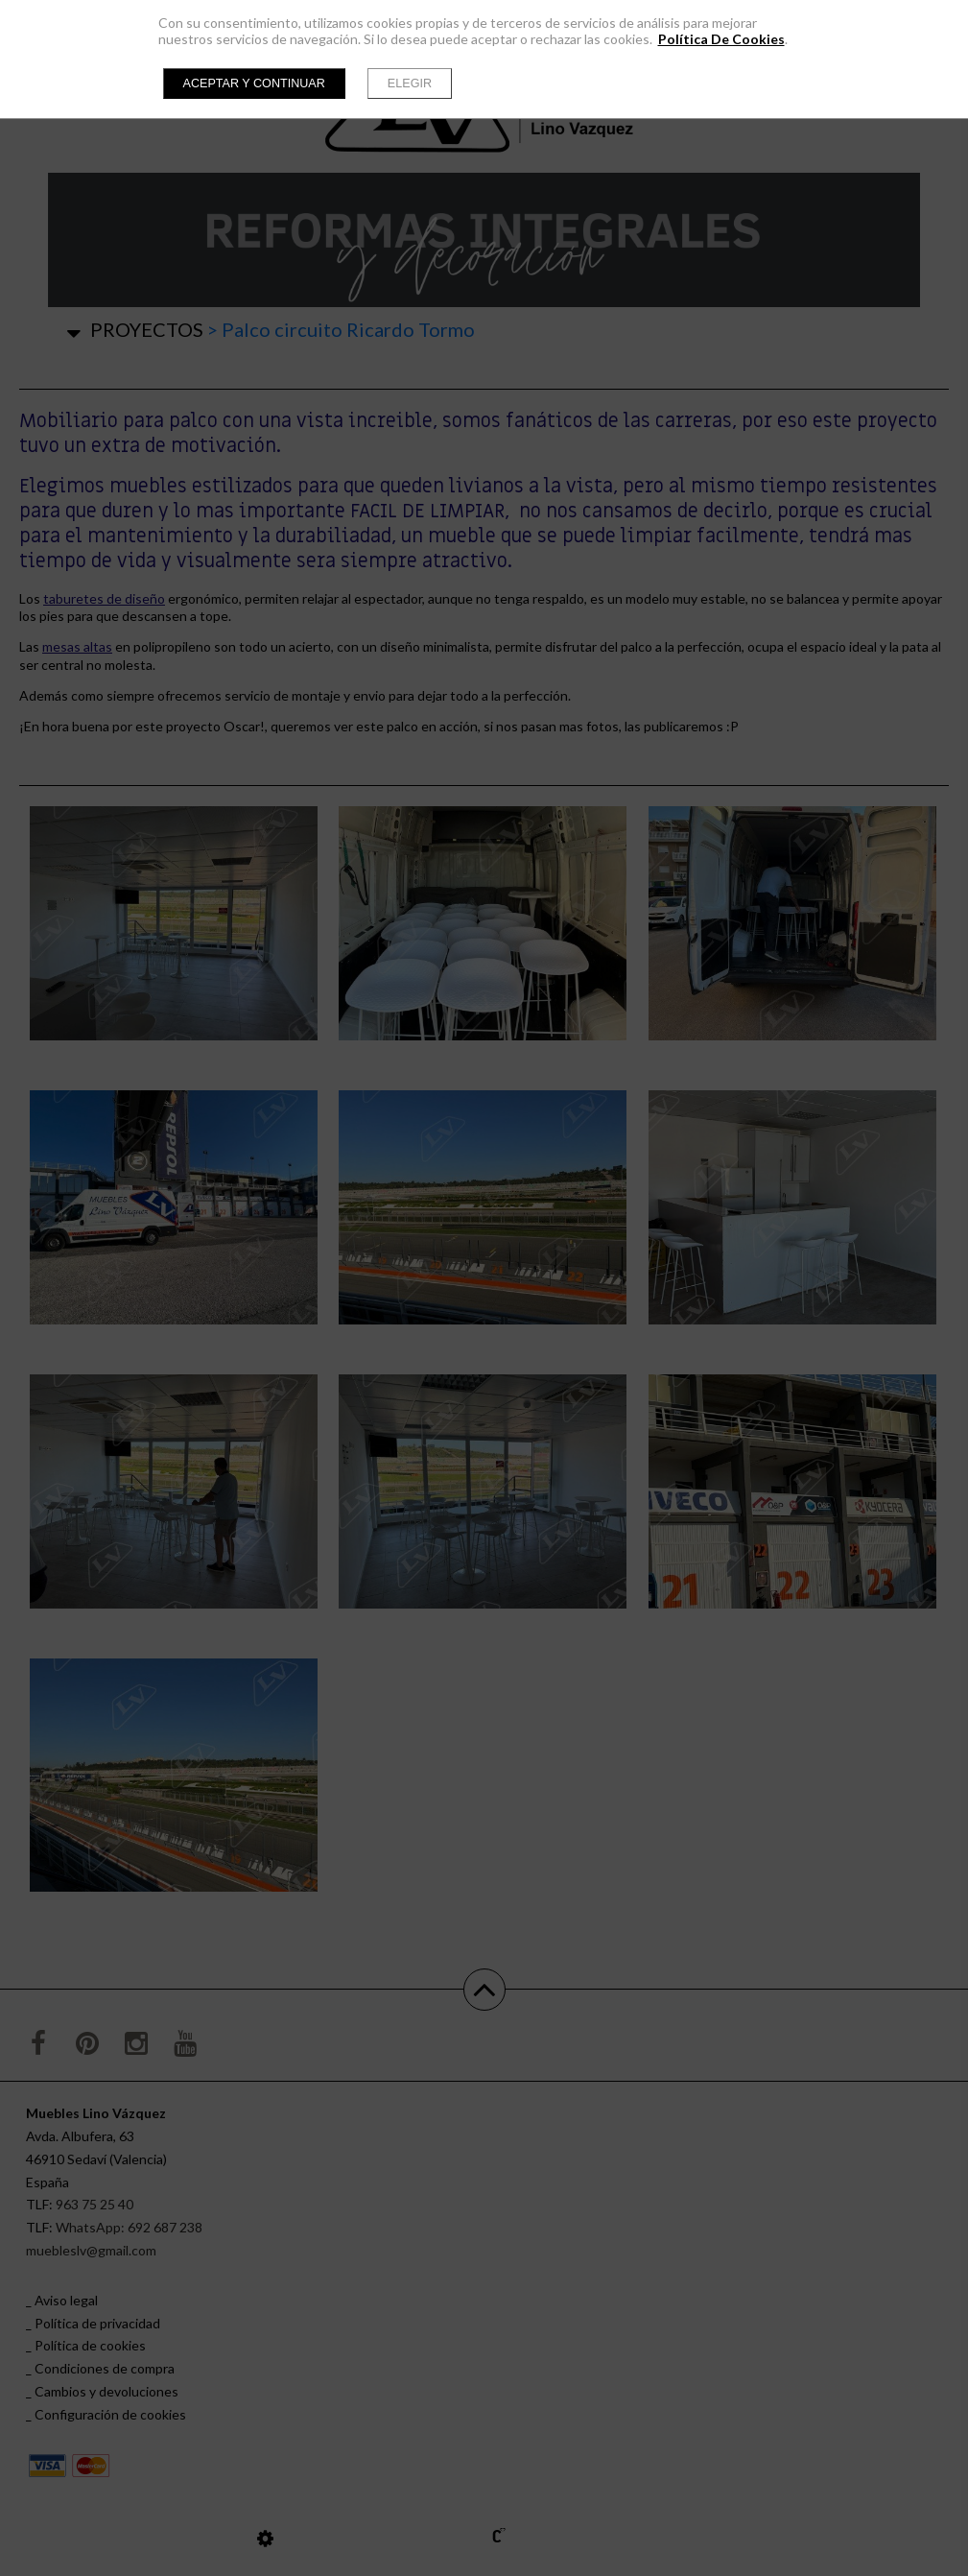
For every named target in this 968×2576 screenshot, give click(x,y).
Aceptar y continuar (254, 83)
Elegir (410, 83)
